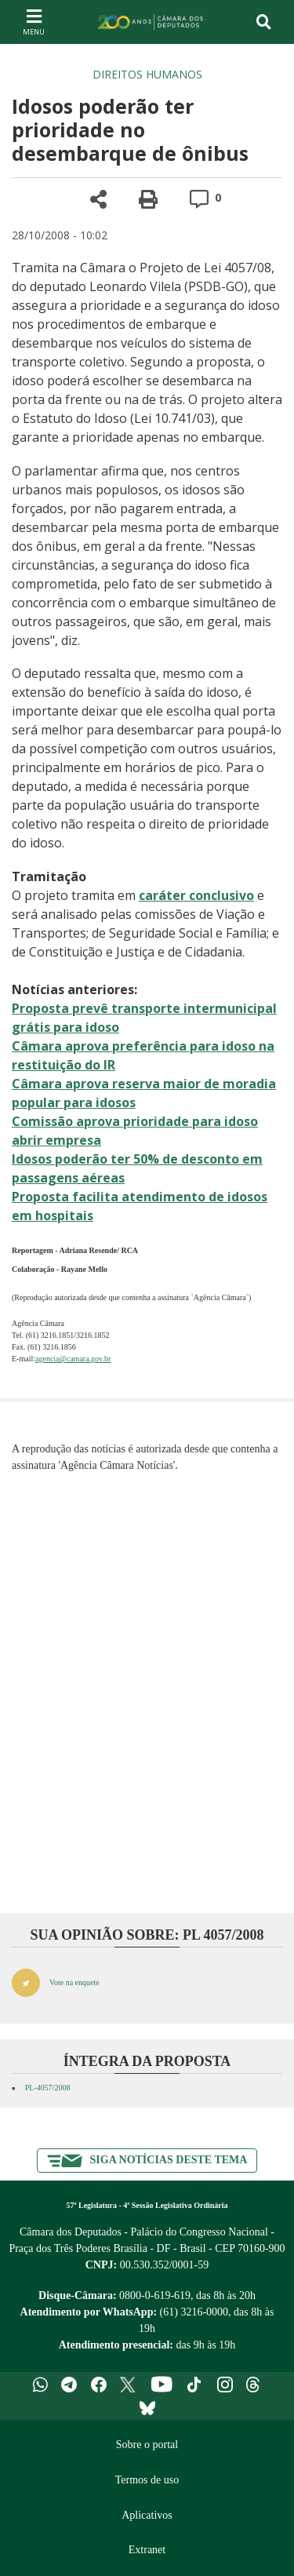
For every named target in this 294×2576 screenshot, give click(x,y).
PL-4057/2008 (48, 2087)
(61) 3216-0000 (194, 2312)
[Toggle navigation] (263, 22)
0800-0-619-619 (155, 2295)
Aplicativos (147, 2515)
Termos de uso (147, 2480)
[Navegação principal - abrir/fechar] (34, 21)
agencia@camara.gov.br (73, 1358)
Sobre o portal (147, 2444)
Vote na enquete (74, 1982)
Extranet (147, 2550)
